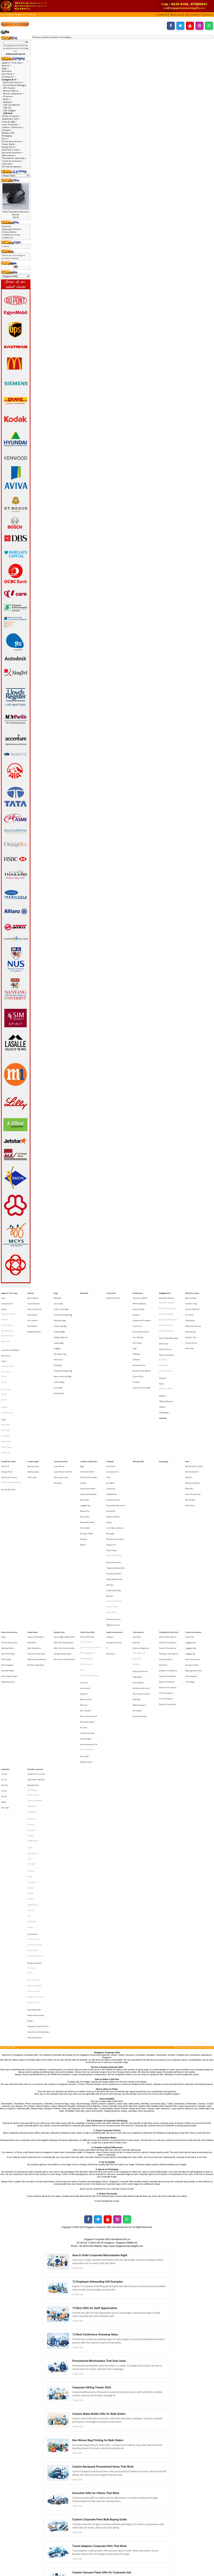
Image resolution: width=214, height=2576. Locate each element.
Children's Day (191, 1300)
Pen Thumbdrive (166, 1590)
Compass (110, 1546)
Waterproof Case (8, 1578)
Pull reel (83, 1611)
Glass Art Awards (34, 1304)
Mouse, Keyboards (166, 1337)
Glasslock (31, 1688)
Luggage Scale (190, 1554)
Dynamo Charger (8, 1558)
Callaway (31, 1684)
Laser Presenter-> (11, 124)
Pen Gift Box (190, 1445)
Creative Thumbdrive (167, 1550)
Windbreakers (7, 1320)
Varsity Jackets (7, 1316)
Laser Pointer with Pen (63, 1425)
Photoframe (32, 1675)
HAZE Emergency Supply (11, 1433)
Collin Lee (31, 1788)
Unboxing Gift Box (113, 1510)
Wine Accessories (113, 1531)
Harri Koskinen (33, 1797)
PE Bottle (136, 1340)
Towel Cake (5, 1409)
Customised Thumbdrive (90, 1554)
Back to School (190, 1296)
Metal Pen (189, 1437)
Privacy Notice (9, 231)
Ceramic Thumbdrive (167, 1546)
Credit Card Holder (87, 1437)
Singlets (4, 1376)
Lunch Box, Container (115, 1465)
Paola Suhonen (33, 1813)
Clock (108, 1429)
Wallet (83, 1477)
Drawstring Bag (60, 1316)
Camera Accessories (9, 1550)
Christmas (189, 1308)
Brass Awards (33, 1296)
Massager (110, 1469)
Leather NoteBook (34, 1667)
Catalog (9, 14)
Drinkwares (138, 1292)
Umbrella (5, 1643)
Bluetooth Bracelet (166, 1300)
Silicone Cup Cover (87, 1615)
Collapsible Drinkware (142, 1312)
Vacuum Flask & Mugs (142, 1361)
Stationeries (138, 1542)
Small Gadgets (86, 1619)
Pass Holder (85, 1465)
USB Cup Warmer (11, 104)
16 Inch (4, 1647)
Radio (161, 1358)
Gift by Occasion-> (11, 116)
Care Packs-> (8, 73)
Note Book (137, 1562)
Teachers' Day (190, 1324)
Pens (187, 1417)
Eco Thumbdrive (165, 1562)
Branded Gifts (33, 1655)
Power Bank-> (9, 144)
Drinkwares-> (8, 76)
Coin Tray (84, 1579)
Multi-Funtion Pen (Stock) (64, 1554)
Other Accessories (192, 1562)
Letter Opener (138, 1579)
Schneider (31, 1726)
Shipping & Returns (11, 229)
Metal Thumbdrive (167, 1578)
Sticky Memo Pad (139, 1603)
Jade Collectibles (34, 1818)
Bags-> (5, 68)
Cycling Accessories (114, 1550)
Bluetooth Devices (166, 1296)
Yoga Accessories (113, 1535)
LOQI (29, 1709)
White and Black (86, 1627)
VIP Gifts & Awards (35, 1643)
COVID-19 (5, 1421)
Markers (188, 1429)
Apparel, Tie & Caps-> (13, 62)
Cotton (4, 1354)
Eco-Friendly (85, 1583)
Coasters (136, 1308)
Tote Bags (31, 1713)
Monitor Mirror (11, 90)
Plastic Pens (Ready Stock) (64, 1562)
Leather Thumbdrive (167, 1574)
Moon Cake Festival (193, 1316)
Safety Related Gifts (114, 1502)
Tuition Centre (191, 1328)
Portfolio (83, 1473)
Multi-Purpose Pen (193, 1441)
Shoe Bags (58, 1344)
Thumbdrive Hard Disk (168, 1542)
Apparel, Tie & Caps (9, 1292)
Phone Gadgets (7, 1566)
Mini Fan (83, 1595)
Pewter (30, 1826)
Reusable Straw (139, 1344)
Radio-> (7, 99)
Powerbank (31, 1550)
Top (2, 14)
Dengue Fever (7, 1425)
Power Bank (32, 1542)
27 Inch (4, 1659)
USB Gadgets (9, 110)
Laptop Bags (59, 1328)
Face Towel (5, 1393)
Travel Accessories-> (12, 161)
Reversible (5, 1328)
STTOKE (30, 1738)
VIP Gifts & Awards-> (12, 166)
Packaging (7, 135)
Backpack (57, 1296)
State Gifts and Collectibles (38, 1834)
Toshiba (30, 1746)
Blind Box (7, 71)
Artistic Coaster (86, 1550)
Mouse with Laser (61, 1429)
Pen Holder (137, 1599)
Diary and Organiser (141, 1554)
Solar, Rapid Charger (9, 1574)
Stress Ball (84, 1632)
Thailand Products (34, 1838)
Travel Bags (190, 1578)
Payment (6, 226)
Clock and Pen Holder (88, 1429)
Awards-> (6, 65)
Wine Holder (59, 1364)
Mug (134, 1332)
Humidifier (111, 1453)
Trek (29, 1750)
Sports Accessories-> (12, 152)
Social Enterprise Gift (88, 1623)
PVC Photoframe (86, 1562)
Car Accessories (112, 1425)
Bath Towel (5, 1389)
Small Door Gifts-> (11, 149)
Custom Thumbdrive (167, 1554)
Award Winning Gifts (36, 1651)
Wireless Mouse (165, 1349)
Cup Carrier (137, 1316)
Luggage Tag (85, 1449)
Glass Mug (137, 1328)
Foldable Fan (111, 1441)
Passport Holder (86, 1469)
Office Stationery (139, 1595)
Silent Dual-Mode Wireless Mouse (15, 213)
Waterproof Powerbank (36, 1562)
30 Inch (4, 1663)
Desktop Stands (7, 1554)
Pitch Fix (30, 1718)
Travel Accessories (193, 1542)
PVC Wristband (86, 1566)
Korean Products (113, 1457)
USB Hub (32, 14)
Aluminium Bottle (140, 1296)
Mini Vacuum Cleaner (141, 1587)
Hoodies (4, 1312)
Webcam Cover (86, 1636)
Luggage (57, 1332)
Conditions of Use (11, 234)
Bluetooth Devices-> (13, 82)
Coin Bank (110, 1433)
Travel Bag (58, 1361)
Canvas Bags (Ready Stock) (64, 1546)
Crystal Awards (33, 1300)
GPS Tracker (9, 88)
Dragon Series (33, 1696)
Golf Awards (32, 1308)
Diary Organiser (139, 1558)
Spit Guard (5, 1338)
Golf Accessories (113, 1445)
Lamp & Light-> (9, 121)
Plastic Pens (190, 1449)
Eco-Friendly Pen (192, 1425)
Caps (3, 1296)
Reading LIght (33, 1425)
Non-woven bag (60, 1336)
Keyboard (163, 1341)
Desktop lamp (33, 1421)
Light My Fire (32, 1705)
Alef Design (32, 1659)
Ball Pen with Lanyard (194, 1421)
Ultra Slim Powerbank (36, 1558)
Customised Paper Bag (63, 1308)
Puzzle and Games (113, 1498)
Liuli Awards (32, 1312)
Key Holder (84, 1445)
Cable (3, 1546)
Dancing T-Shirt (7, 1346)
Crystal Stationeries (35, 1779)
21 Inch (4, 1651)
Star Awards (32, 1316)
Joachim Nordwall (34, 1801)
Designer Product (34, 1784)
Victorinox (31, 1754)
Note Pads (137, 1591)
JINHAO (30, 1692)
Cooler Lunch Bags (61, 1304)
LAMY (29, 1701)
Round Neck (6, 1363)
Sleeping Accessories (193, 1570)
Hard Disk (163, 1566)
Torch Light (32, 1429)
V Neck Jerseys (7, 1380)
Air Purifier (110, 1421)
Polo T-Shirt (5, 1350)
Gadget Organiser (61, 1324)
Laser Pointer (59, 1421)
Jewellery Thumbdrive (168, 1570)
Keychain (84, 1587)
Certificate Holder (87, 1425)
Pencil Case (58, 1340)
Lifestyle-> (7, 130)
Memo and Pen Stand (141, 1583)
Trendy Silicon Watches (89, 1574)
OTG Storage (6, 1562)
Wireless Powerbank (35, 1566)
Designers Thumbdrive (168, 1558)
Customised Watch (114, 1518)
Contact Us (7, 237)
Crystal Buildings (34, 1771)
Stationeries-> (9, 155)
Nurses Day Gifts (8, 1437)
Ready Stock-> (9, 146)
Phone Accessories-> (12, 141)
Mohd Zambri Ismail (35, 1809)
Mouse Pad (163, 1345)
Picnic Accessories (113, 1490)
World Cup (110, 1558)
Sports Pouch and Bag (62, 1352)
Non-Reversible (7, 1324)
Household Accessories (115, 1449)
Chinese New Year (192, 1304)
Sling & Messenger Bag (63, 1348)
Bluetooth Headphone (168, 1312)
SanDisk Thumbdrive (167, 1594)
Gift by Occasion (192, 1292)
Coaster (83, 1433)
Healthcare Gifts (8, 1417)
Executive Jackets (8, 1308)
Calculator (137, 1546)
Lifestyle (110, 1417)
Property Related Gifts (115, 1494)
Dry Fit (4, 1358)
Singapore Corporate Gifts (37, 1830)
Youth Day (189, 1332)
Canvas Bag (58, 1300)
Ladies (109, 1461)
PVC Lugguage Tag (87, 1558)
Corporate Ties (7, 1300)
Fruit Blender (138, 1324)
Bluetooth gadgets (166, 1308)
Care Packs (111, 1292)
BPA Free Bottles (139, 1300)
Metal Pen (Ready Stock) (63, 1550)
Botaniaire (31, 1680)
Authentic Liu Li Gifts (36, 1647)
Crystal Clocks (33, 1775)
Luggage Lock (190, 1550)
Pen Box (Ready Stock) (62, 1558)
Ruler (82, 1570)
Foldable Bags (59, 1320)
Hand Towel (6, 1401)
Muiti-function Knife (88, 1603)
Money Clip (84, 1453)
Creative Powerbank (35, 1546)
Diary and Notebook (88, 1441)
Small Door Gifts (87, 1542)
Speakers (7, 102)
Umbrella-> (7, 163)
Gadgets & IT (21, 14)
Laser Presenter (61, 1417)
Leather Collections (88, 1417)
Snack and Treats (113, 1296)
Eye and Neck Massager (14, 85)
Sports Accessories (114, 1542)
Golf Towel (5, 1397)
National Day (190, 1320)
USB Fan (7, 107)
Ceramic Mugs (138, 1304)
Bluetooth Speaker (166, 1320)
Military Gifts (8, 132)
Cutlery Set (110, 1437)
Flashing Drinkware (141, 1320)
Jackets (4, 1304)
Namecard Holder (87, 1461)
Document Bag (60, 1312)
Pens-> (5, 138)
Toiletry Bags (59, 1356)
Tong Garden (32, 1742)
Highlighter (137, 1575)
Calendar (136, 1550)
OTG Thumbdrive (166, 1586)
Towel (3, 1384)
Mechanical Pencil (192, 1433)
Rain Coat (5, 1671)
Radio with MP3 (165, 1362)
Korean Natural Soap (35, 1822)
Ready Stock (59, 1542)
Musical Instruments (115, 1473)
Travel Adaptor (191, 1574)
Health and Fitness (9, 1429)
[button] (162, 14)
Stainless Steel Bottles (142, 1348)
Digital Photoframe (114, 1485)
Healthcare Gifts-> (11, 118)
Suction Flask (138, 1352)
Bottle (3, 1667)
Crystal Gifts (32, 1763)
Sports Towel (6, 1405)
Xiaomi (30, 1758)
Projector (8, 96)
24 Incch (4, 1655)
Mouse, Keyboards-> (13, 93)
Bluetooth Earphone (167, 1304)
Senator (30, 1730)
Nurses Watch (112, 1522)
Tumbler (136, 1356)
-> (10, 79)
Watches (109, 1514)
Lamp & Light (33, 1417)
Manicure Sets (86, 1591)
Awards (30, 1292)
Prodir (30, 1722)
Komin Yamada (33, 1805)
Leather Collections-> (13, 127)
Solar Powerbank (34, 1554)
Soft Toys (109, 1506)
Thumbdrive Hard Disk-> (14, 158)
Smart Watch (111, 1526)
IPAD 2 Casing (33, 1663)
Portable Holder (7, 1570)
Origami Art (111, 1477)
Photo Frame (111, 1481)
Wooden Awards (34, 1320)
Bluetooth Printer (166, 1316)
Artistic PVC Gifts (87, 1546)
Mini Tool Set (85, 1599)
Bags (56, 1292)
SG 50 (29, 1792)
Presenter (58, 1433)
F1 (107, 1554)
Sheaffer (30, 1734)
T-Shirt (4, 1342)
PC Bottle (136, 1336)
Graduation (190, 1312)
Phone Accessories (9, 1542)
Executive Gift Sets (140, 1571)
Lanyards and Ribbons (10, 1334)
